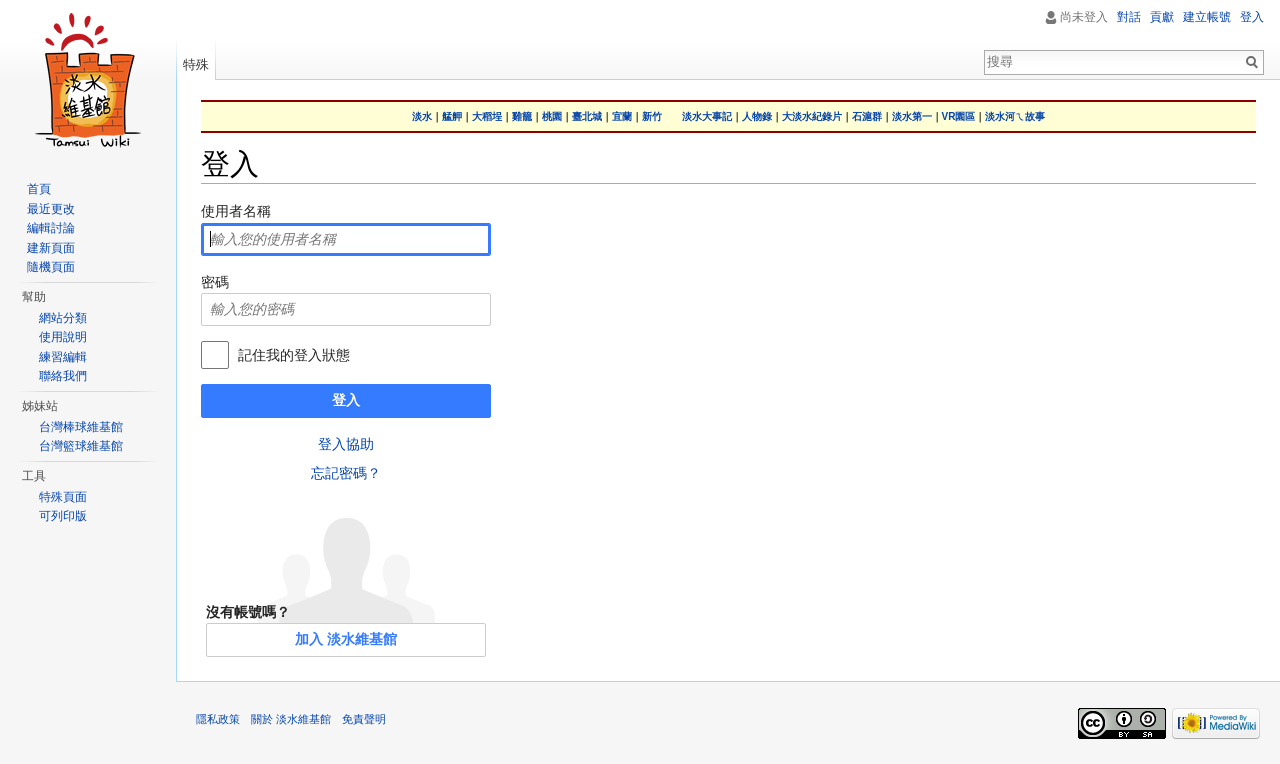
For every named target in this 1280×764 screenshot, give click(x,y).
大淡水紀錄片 (812, 116)
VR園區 (959, 116)
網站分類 (63, 318)
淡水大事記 (707, 116)
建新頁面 (51, 248)
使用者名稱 (236, 211)
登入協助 (346, 444)
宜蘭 (622, 116)
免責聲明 (364, 719)
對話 (1129, 17)
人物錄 (757, 116)
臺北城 (587, 116)
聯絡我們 (63, 376)
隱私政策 (218, 719)
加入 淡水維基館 (346, 639)
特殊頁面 (63, 497)
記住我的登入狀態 (294, 355)
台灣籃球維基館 (81, 446)
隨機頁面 (51, 267)
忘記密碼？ (346, 473)
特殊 (196, 64)
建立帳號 (1207, 17)
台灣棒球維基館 (81, 427)
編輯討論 (51, 228)
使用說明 (63, 337)
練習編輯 (63, 357)
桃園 (552, 116)
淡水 (422, 116)
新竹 (652, 116)
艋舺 (452, 116)
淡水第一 (912, 116)
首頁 (39, 189)
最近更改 (51, 209)
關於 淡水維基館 (291, 719)
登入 (346, 400)
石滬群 (867, 116)
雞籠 (522, 116)
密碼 (215, 282)
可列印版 (63, 516)
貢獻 (1162, 17)
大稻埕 (487, 116)
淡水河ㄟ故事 (1015, 116)
